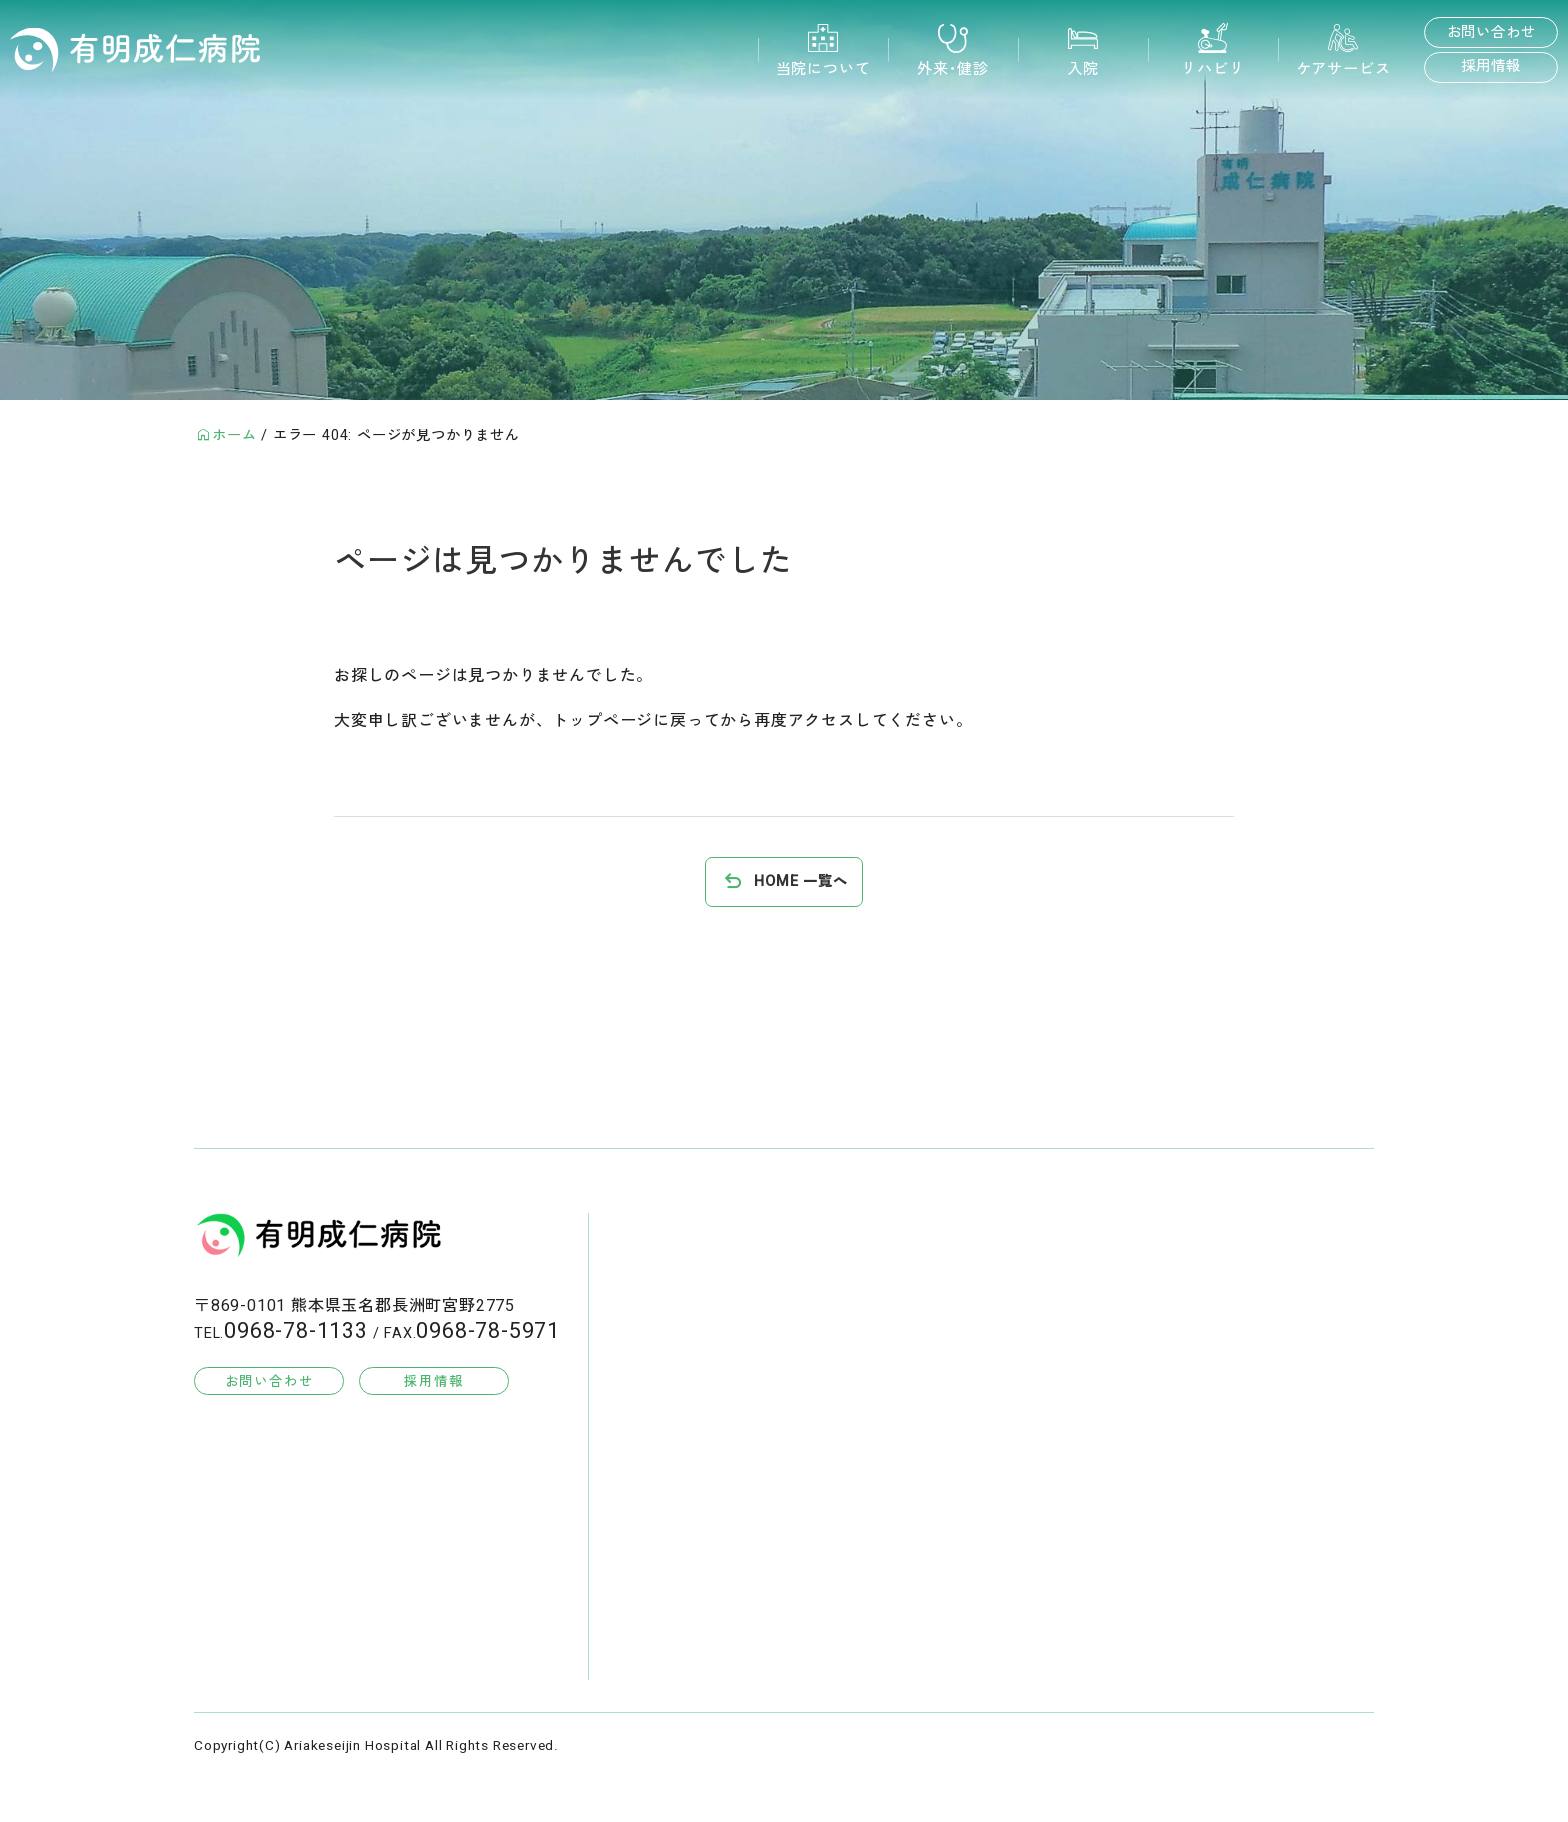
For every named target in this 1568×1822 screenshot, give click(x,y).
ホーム (234, 435)
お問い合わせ (1491, 32)
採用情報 (1490, 66)
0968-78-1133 (296, 1331)
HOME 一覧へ (800, 881)
